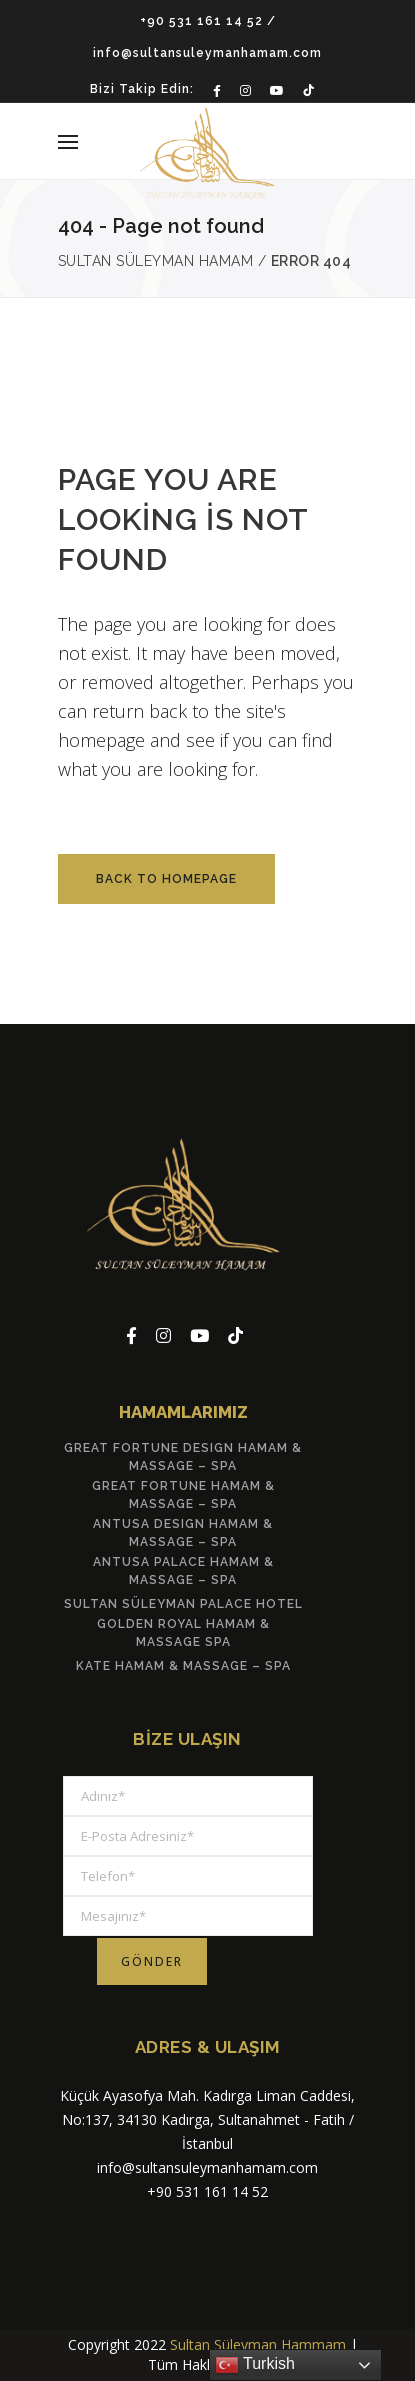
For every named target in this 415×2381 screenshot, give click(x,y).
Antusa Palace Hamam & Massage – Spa (183, 1571)
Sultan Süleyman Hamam (156, 261)
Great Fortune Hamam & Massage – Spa (183, 1495)
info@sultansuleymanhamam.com (207, 53)
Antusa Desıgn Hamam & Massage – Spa (183, 1533)
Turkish (255, 2365)
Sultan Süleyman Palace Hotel (183, 1604)
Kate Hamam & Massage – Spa (183, 1666)
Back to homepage (166, 879)
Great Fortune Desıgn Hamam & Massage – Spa (183, 1457)
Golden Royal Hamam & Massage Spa (183, 1633)
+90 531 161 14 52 (201, 21)
